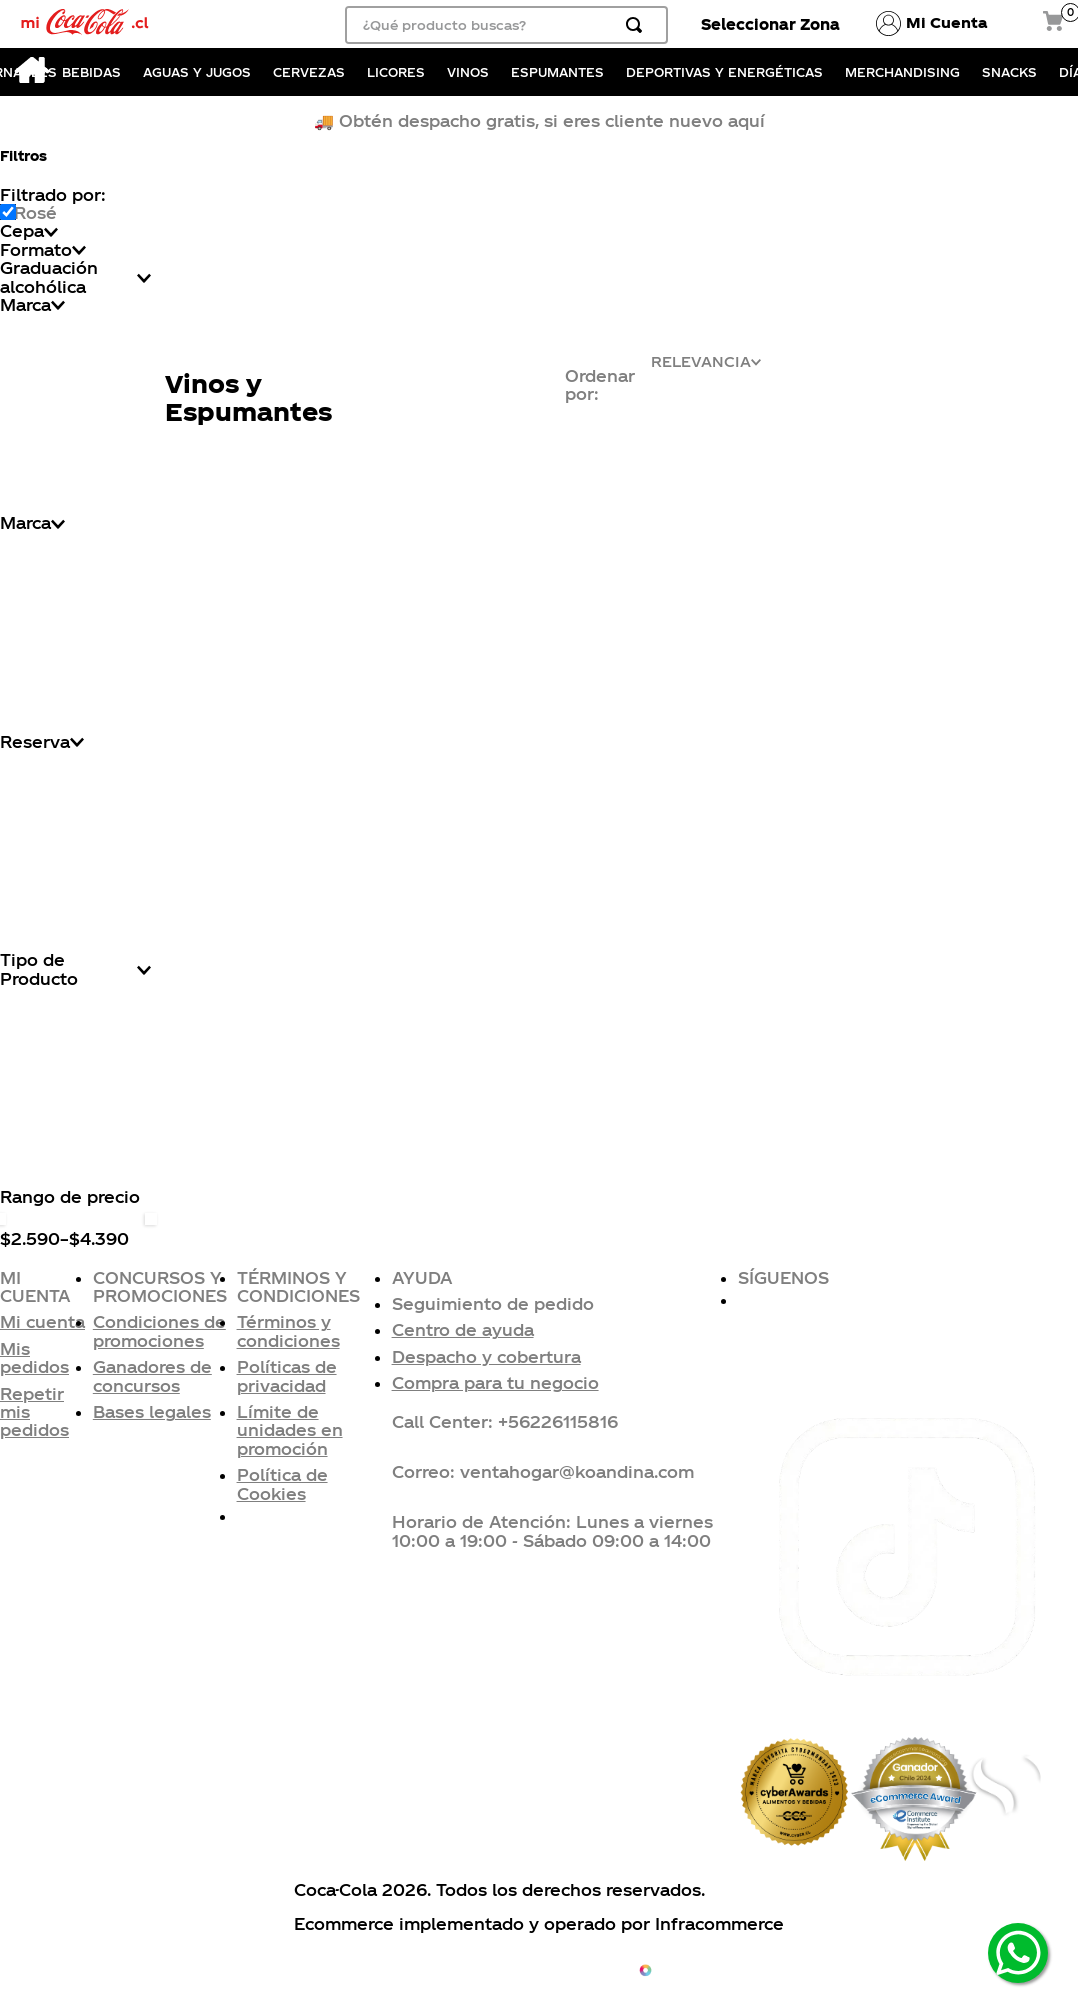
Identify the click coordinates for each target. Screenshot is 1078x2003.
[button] (565, 1304)
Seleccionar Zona (770, 24)
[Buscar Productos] (638, 25)
